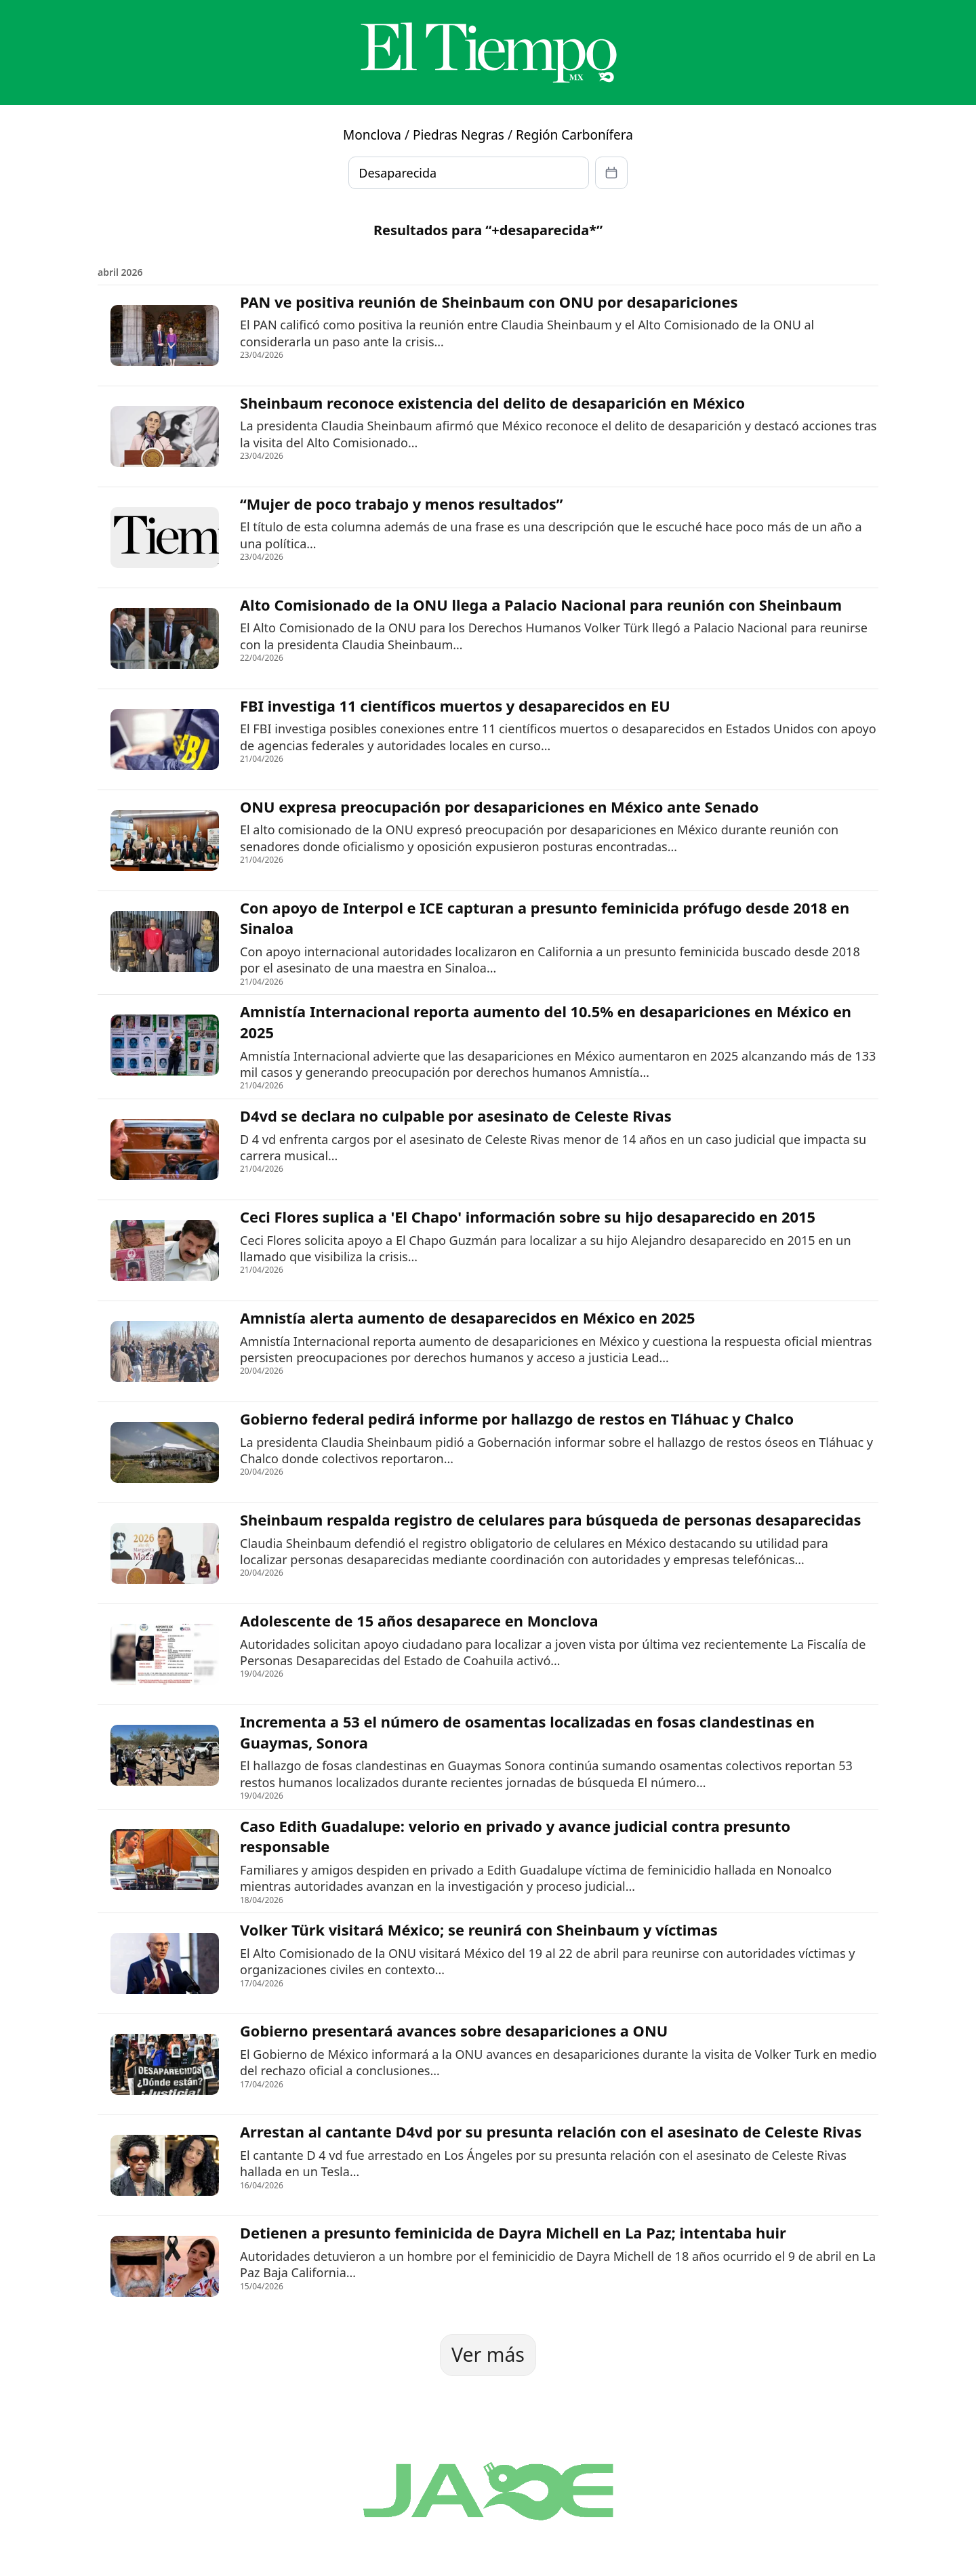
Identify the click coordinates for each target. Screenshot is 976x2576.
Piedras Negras (458, 135)
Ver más (488, 2354)
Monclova (372, 135)
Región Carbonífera (574, 135)
